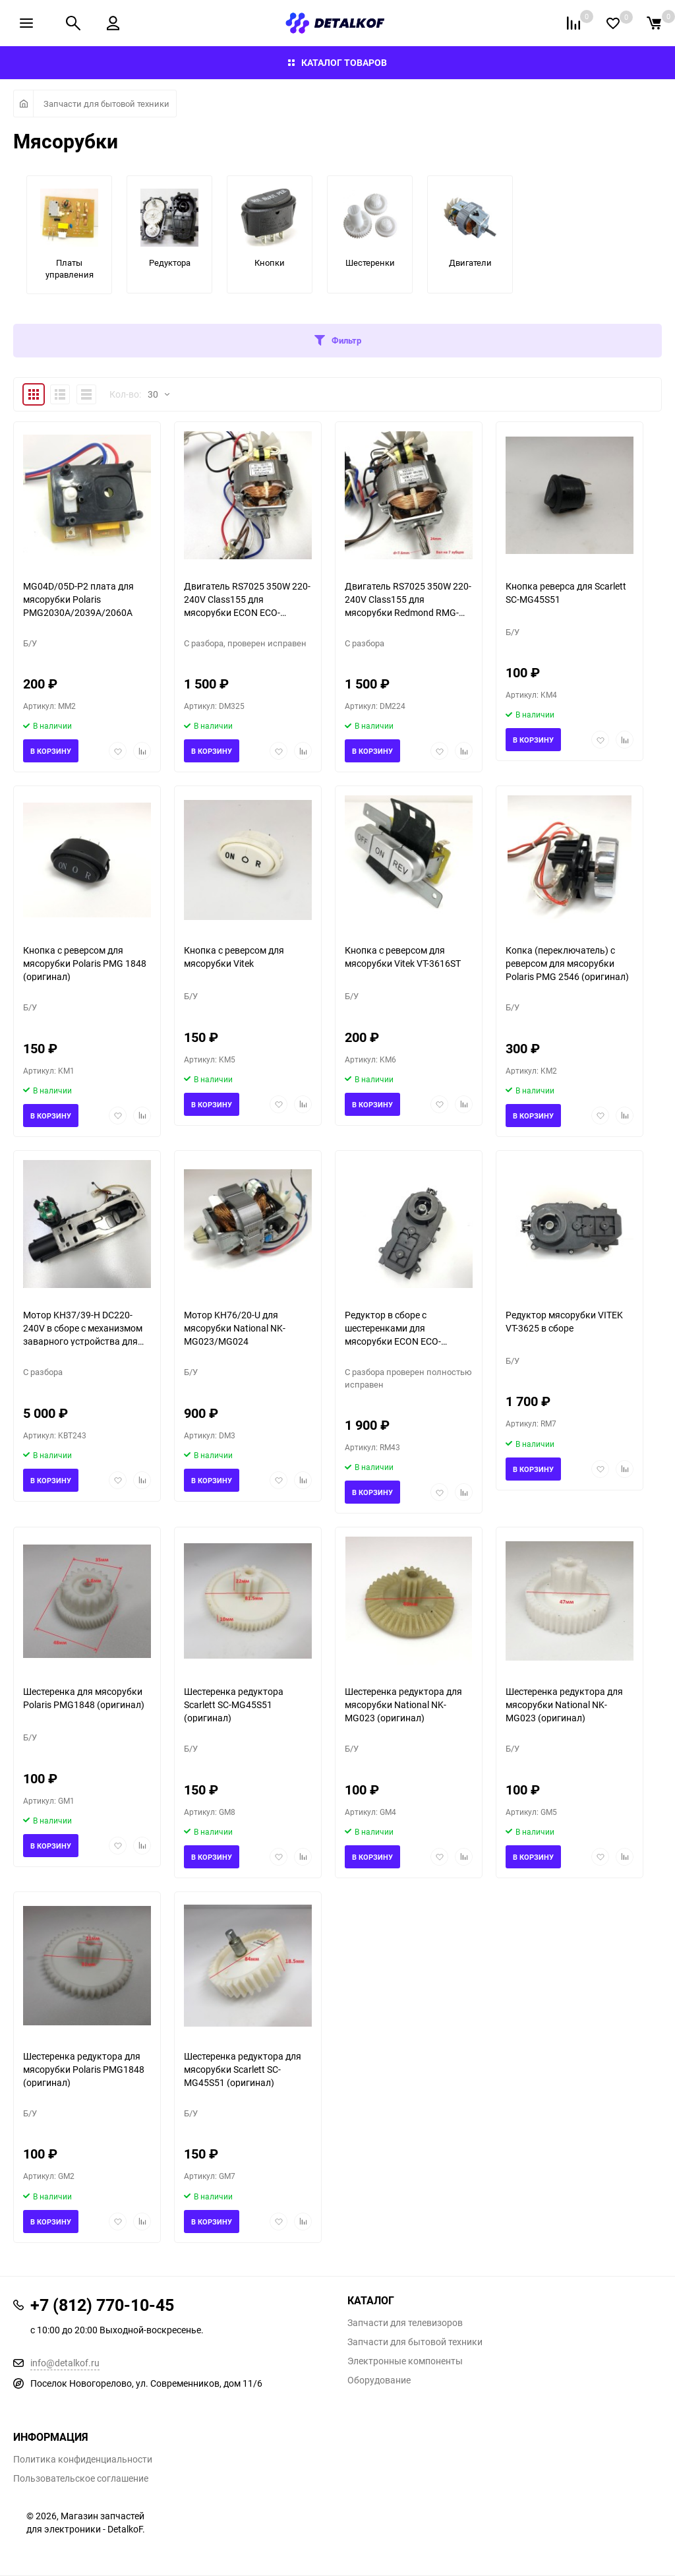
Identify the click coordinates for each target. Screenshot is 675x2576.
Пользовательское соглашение (80, 2478)
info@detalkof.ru (65, 2362)
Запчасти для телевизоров (405, 2322)
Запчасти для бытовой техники (106, 103)
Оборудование (379, 2380)
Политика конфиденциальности (82, 2459)
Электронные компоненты (405, 2361)
